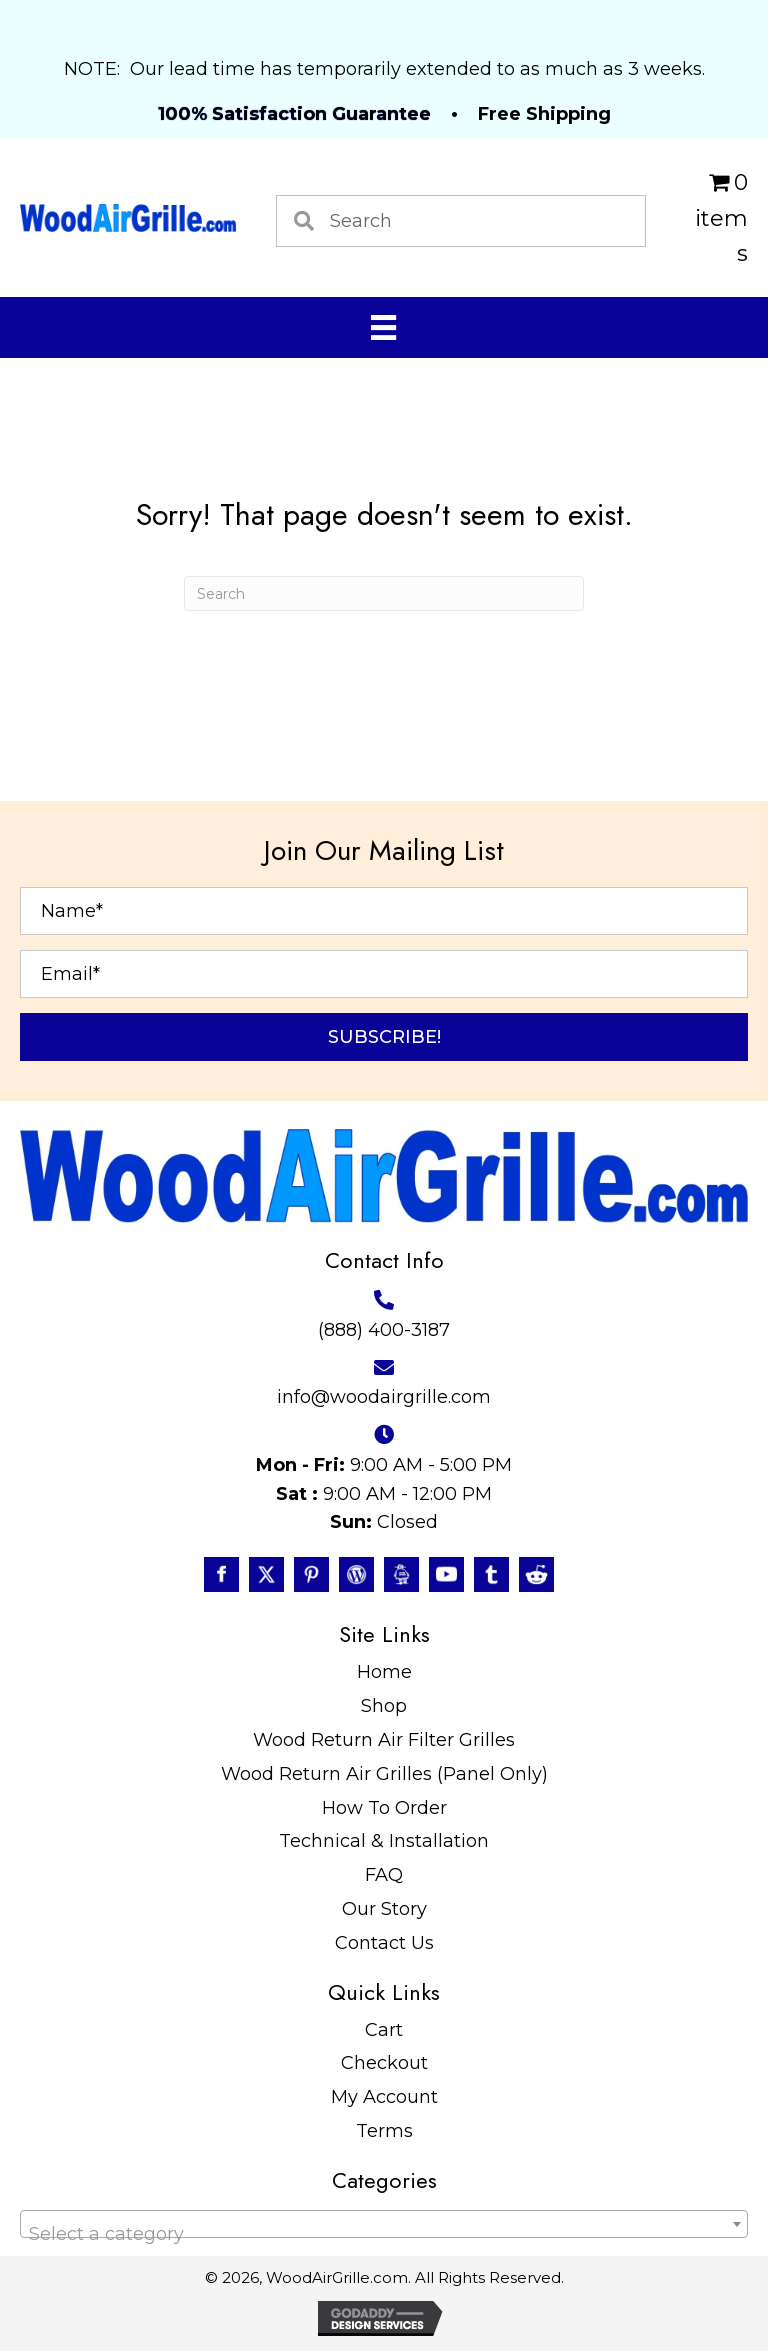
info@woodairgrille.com (384, 1397)
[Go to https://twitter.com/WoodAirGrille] (266, 1574)
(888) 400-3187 (384, 1330)
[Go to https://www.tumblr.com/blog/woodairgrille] (491, 1574)
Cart (384, 2030)
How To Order (384, 1808)
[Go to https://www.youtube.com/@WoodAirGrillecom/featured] (446, 1574)
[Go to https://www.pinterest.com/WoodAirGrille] (311, 1574)
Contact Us (384, 1943)
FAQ (384, 1875)
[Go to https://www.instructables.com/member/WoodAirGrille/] (401, 1574)
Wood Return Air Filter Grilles (384, 1740)
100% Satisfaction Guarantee (294, 114)
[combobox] (384, 2224)
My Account (384, 2097)
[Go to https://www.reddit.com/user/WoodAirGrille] (536, 1574)
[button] (384, 1037)
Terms (384, 2131)
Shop (384, 1706)
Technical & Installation (384, 1841)
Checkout (384, 2063)
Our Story (384, 1909)
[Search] (384, 593)
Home (384, 1672)
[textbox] (384, 2234)
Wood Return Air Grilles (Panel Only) (384, 1774)
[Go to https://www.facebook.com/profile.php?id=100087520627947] (221, 1574)
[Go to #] (356, 1574)
